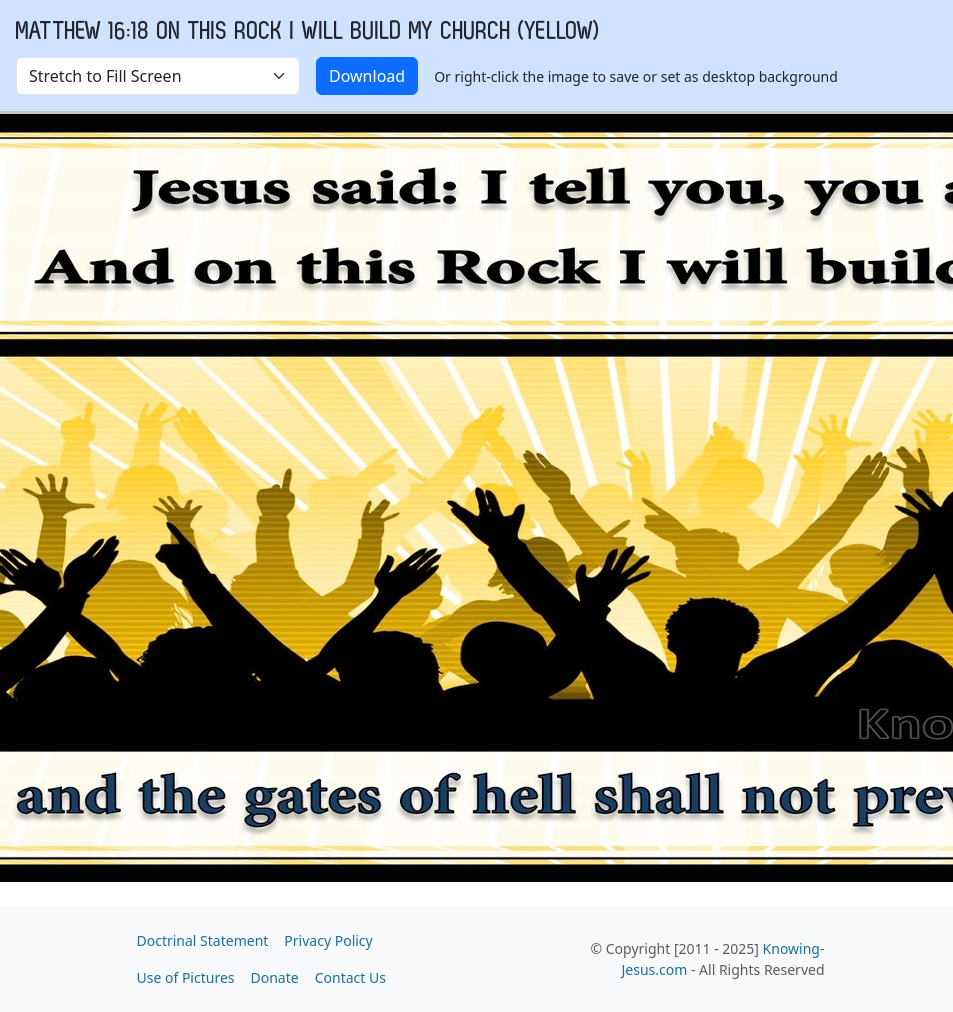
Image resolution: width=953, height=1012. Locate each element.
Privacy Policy (328, 940)
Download (367, 76)
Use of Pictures (186, 977)
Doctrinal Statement (203, 940)
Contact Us (350, 977)
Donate (275, 977)
